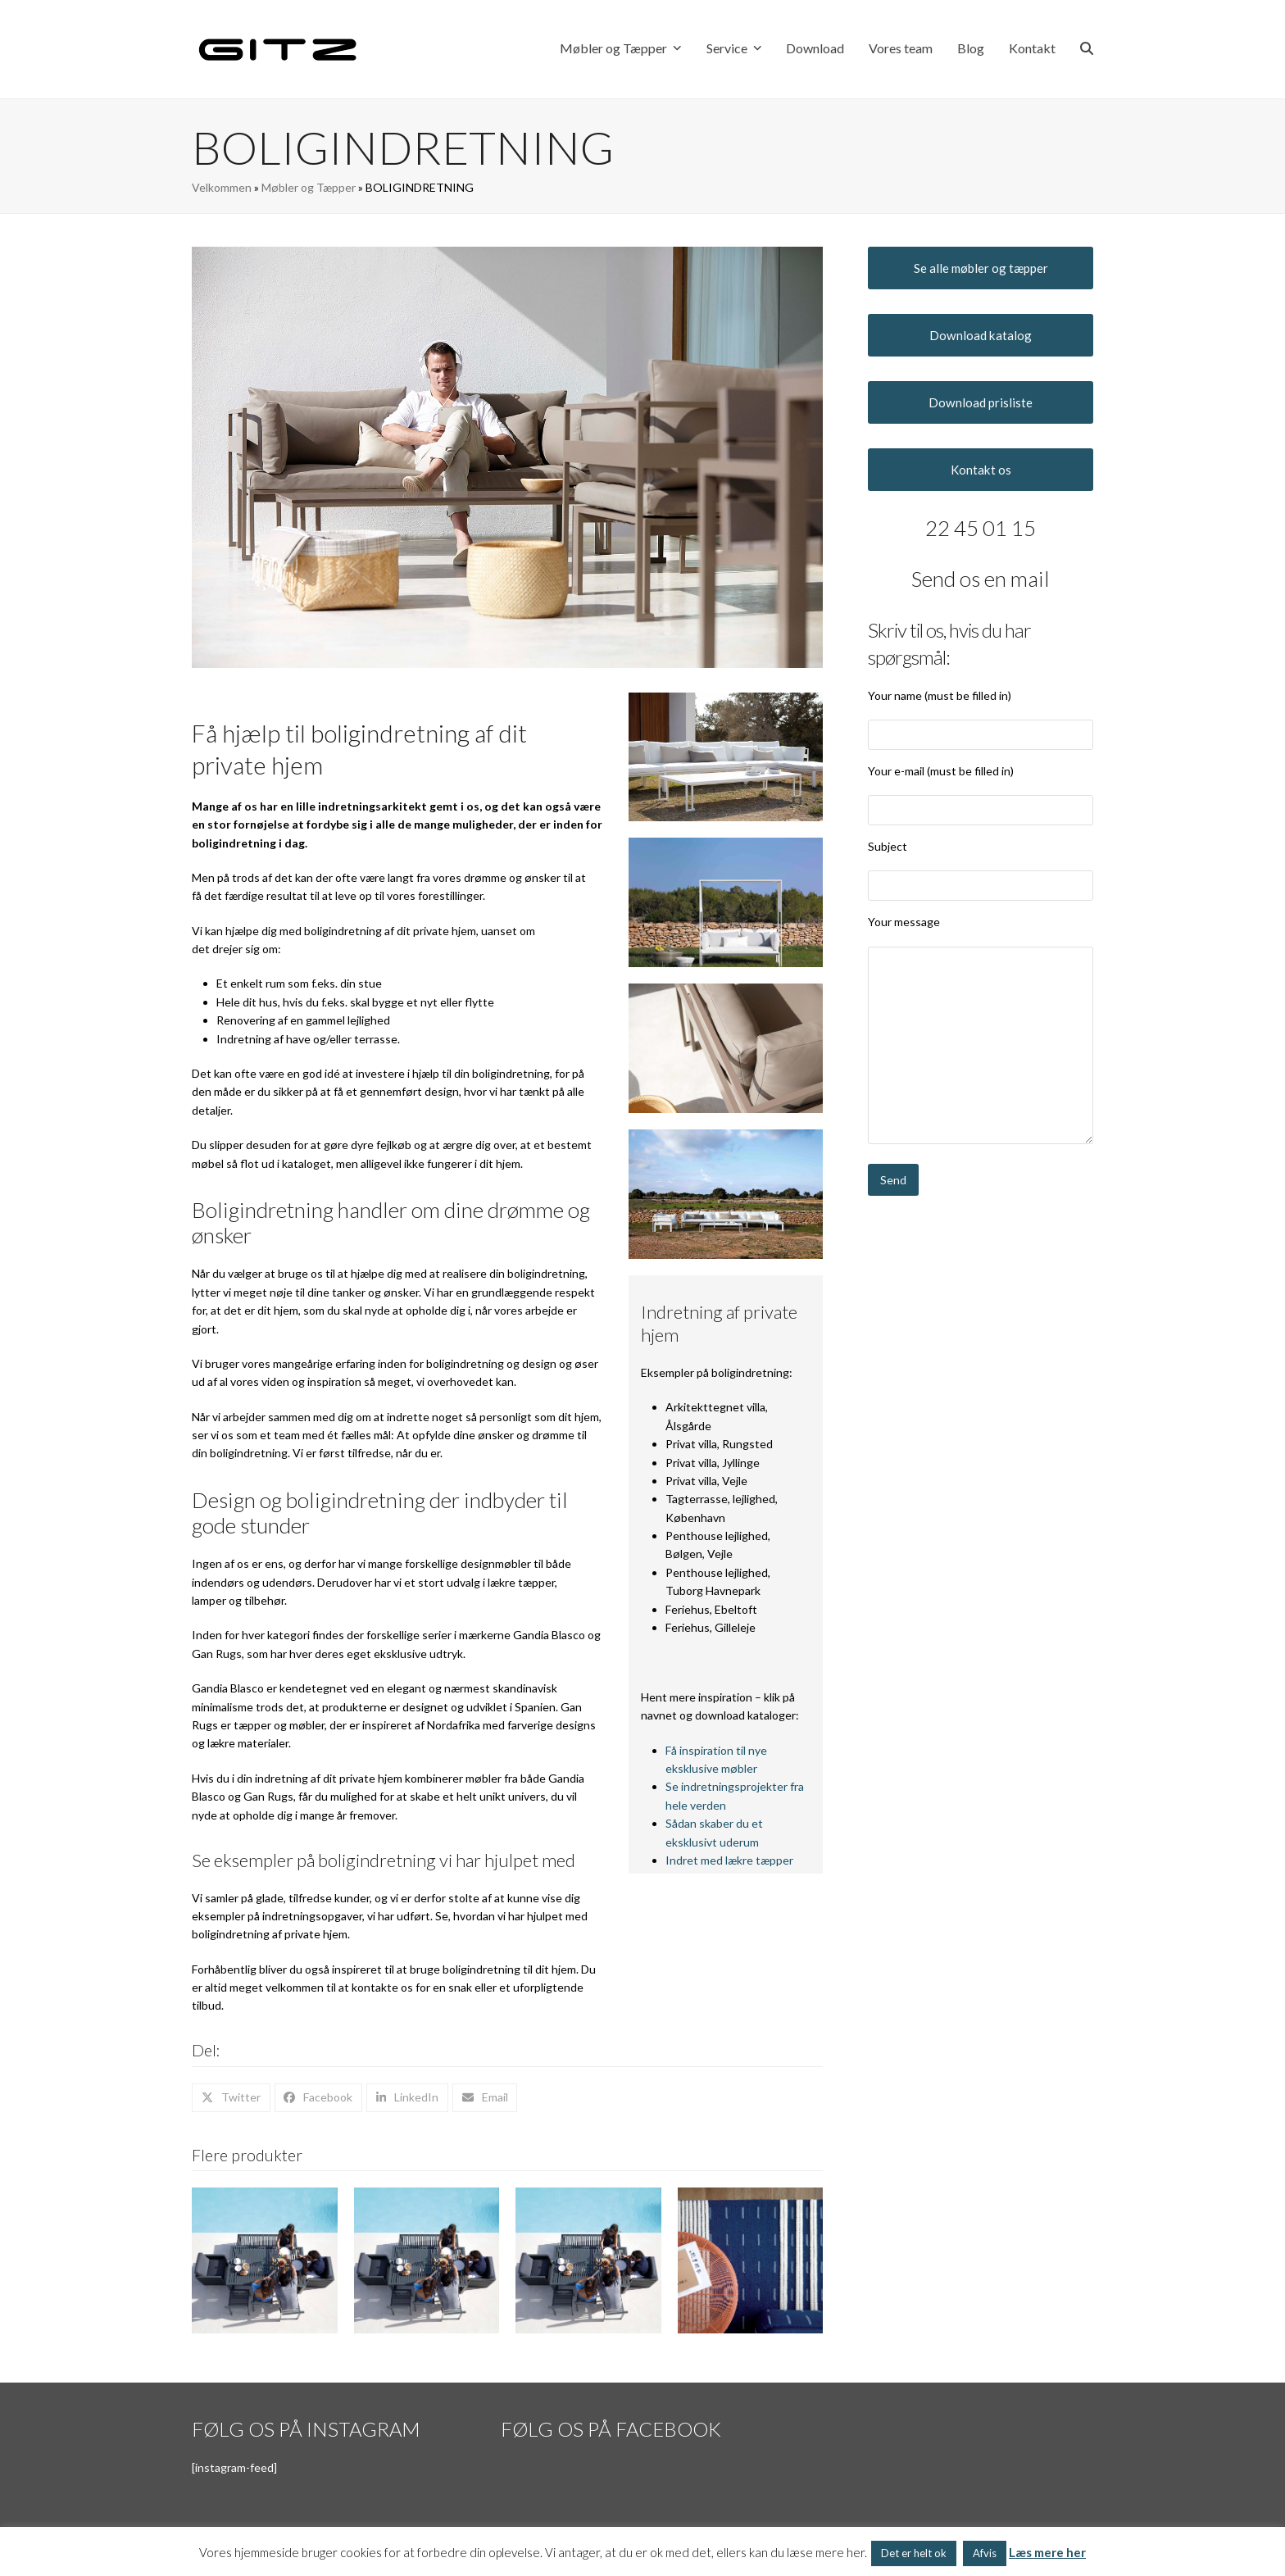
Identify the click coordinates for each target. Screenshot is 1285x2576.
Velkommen (222, 187)
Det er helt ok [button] (914, 2553)
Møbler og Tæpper (308, 187)
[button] (1087, 49)
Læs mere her (1047, 2552)
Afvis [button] (985, 2553)
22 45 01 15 (980, 528)
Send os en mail (980, 579)
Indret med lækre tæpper (729, 1860)
